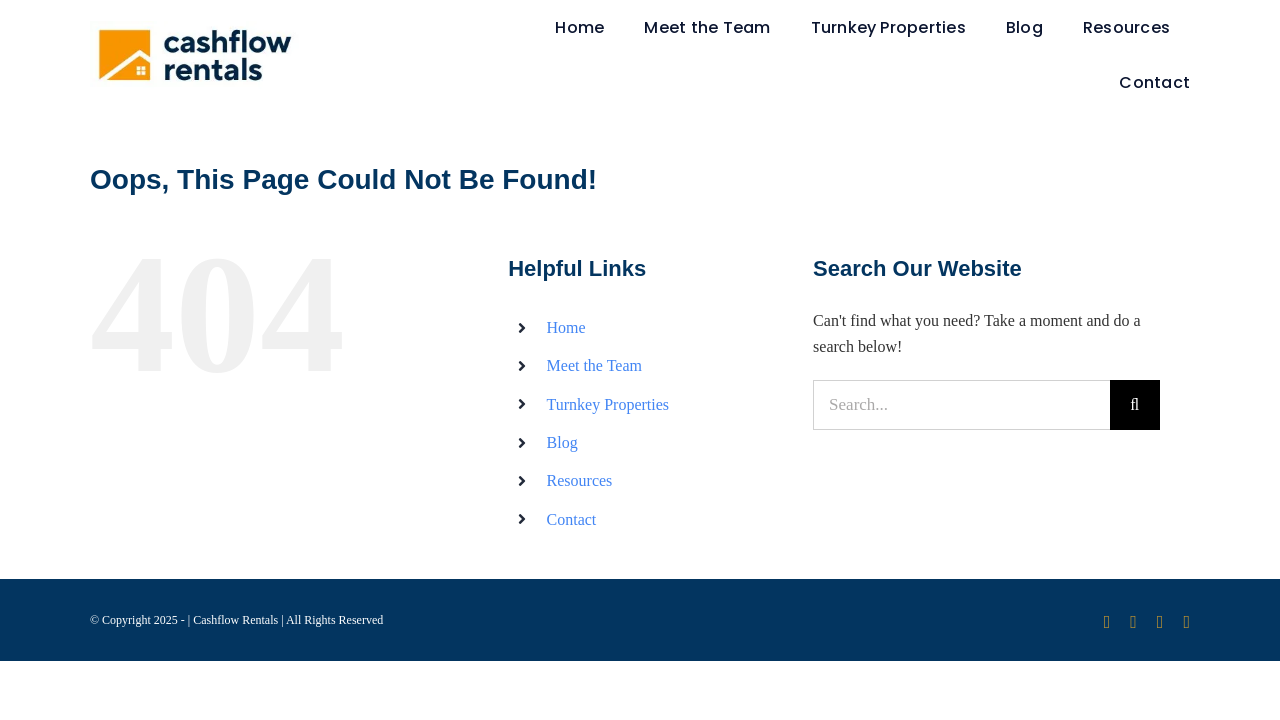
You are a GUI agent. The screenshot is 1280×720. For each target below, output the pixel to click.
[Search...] (961, 405)
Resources (580, 480)
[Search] (1135, 405)
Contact (572, 519)
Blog (562, 442)
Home (566, 327)
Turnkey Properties (608, 404)
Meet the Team (594, 365)
